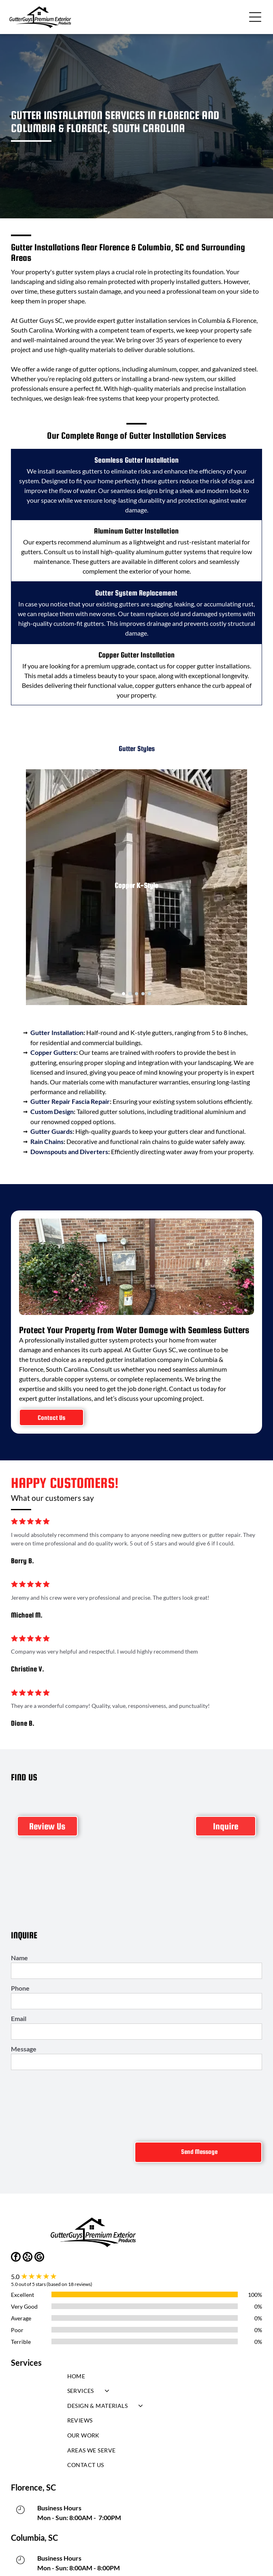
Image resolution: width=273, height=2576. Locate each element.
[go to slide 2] (130, 993)
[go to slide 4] (143, 993)
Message (23, 2049)
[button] (255, 17)
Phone (20, 1988)
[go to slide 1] (123, 993)
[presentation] (44, 2104)
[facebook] (16, 2258)
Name (19, 1957)
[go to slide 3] (136, 993)
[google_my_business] (39, 2258)
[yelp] (27, 2258)
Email (18, 2018)
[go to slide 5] (149, 993)
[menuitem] (136, 2378)
